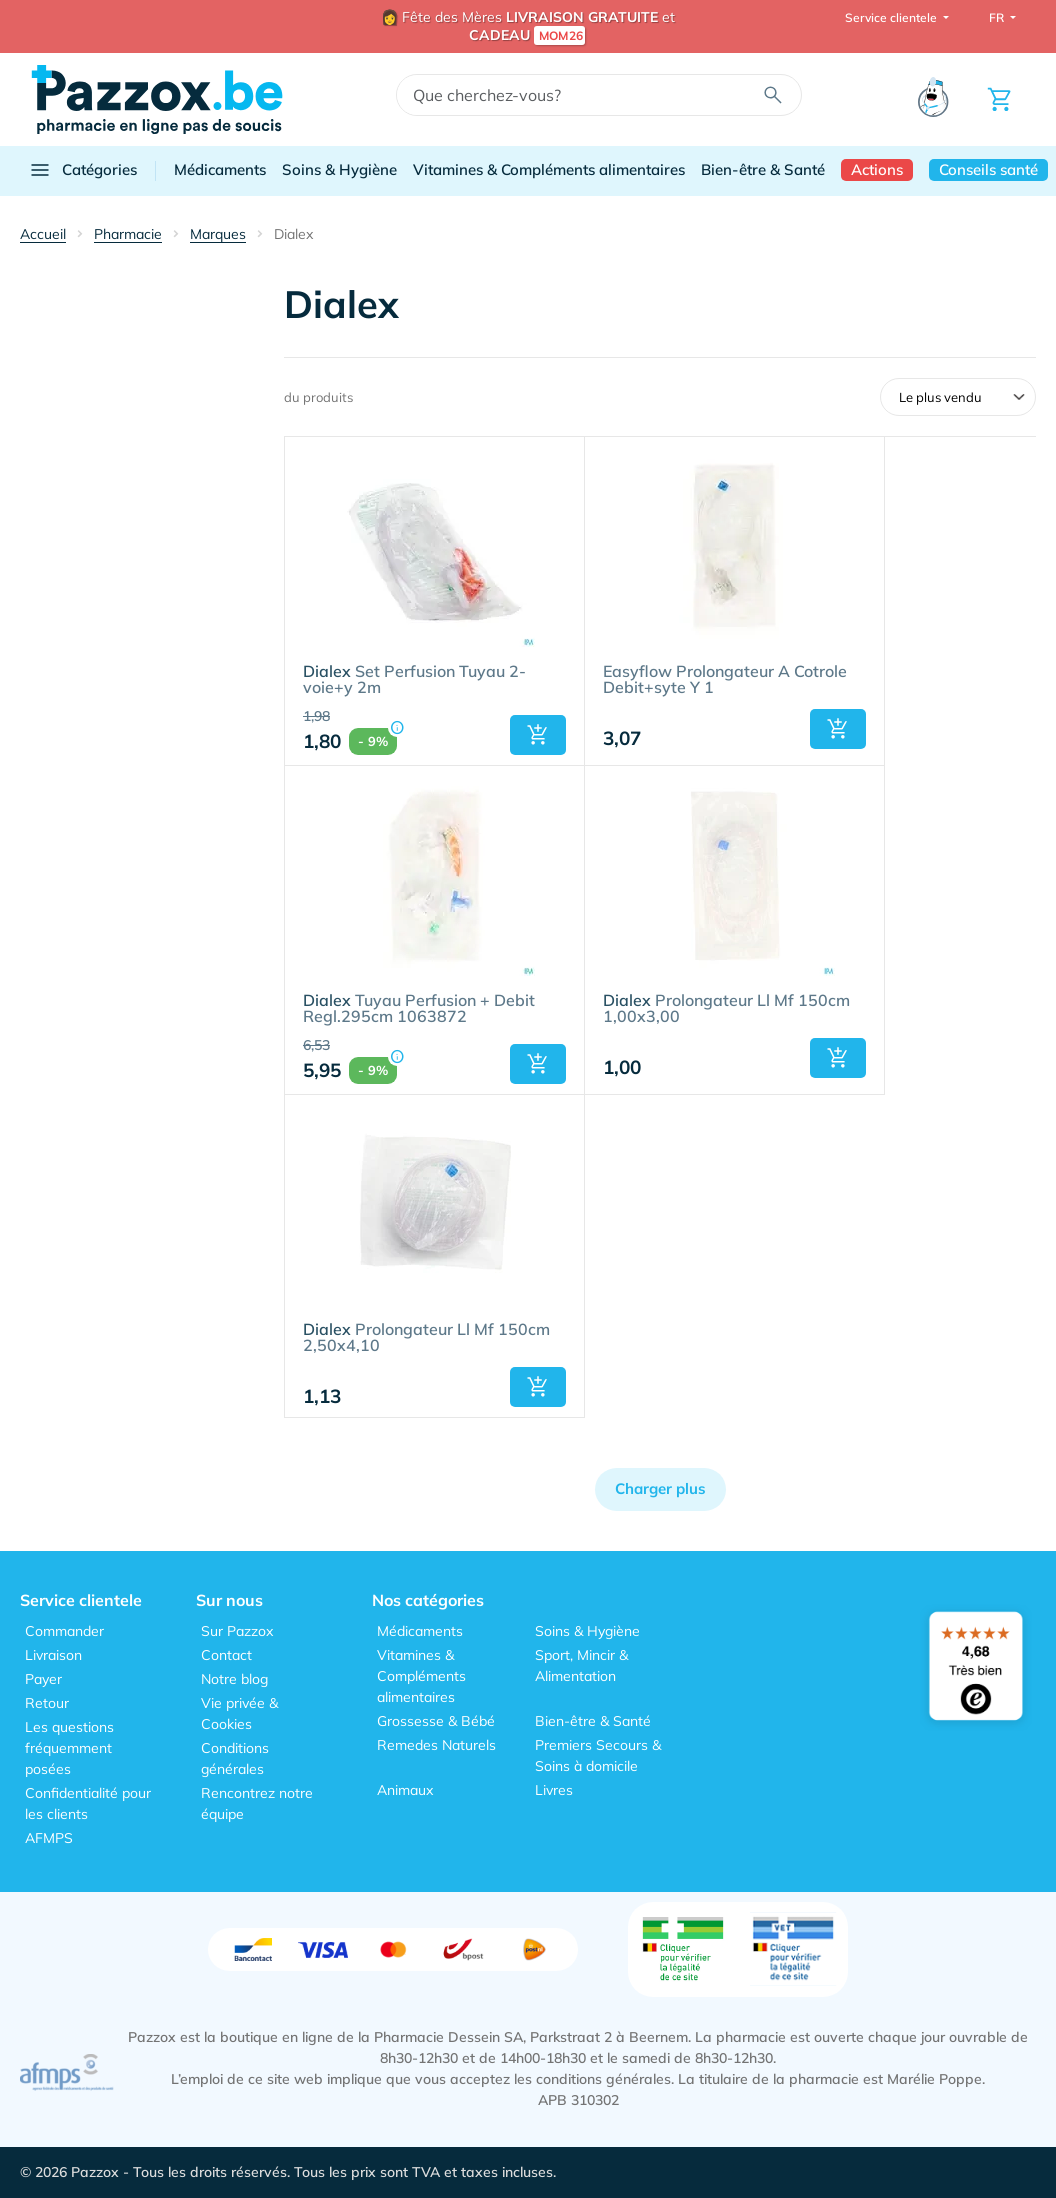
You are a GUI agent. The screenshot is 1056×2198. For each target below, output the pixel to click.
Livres (554, 1790)
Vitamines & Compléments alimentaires (549, 169)
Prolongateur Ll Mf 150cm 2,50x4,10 (426, 1338)
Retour (47, 1703)
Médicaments (220, 169)
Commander (64, 1631)
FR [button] (998, 17)
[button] (538, 735)
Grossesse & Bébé (436, 1721)
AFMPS (49, 1838)
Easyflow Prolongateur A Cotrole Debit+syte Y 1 (725, 680)
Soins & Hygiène (339, 169)
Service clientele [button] (892, 17)
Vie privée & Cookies (239, 1713)
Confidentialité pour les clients (88, 1803)
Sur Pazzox (237, 1631)
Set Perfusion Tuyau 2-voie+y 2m (414, 680)
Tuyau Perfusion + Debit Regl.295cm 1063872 (419, 1009)
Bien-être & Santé (763, 169)
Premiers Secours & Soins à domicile (598, 1755)
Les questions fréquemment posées (69, 1748)
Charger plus (660, 1488)
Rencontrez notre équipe (257, 1803)
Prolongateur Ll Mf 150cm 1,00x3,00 (726, 1009)
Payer (43, 1679)
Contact (226, 1655)
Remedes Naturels (436, 1745)
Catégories (82, 170)
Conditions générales (235, 1758)
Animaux (405, 1790)
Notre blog (234, 1679)
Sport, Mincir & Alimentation (581, 1665)
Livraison (53, 1655)
